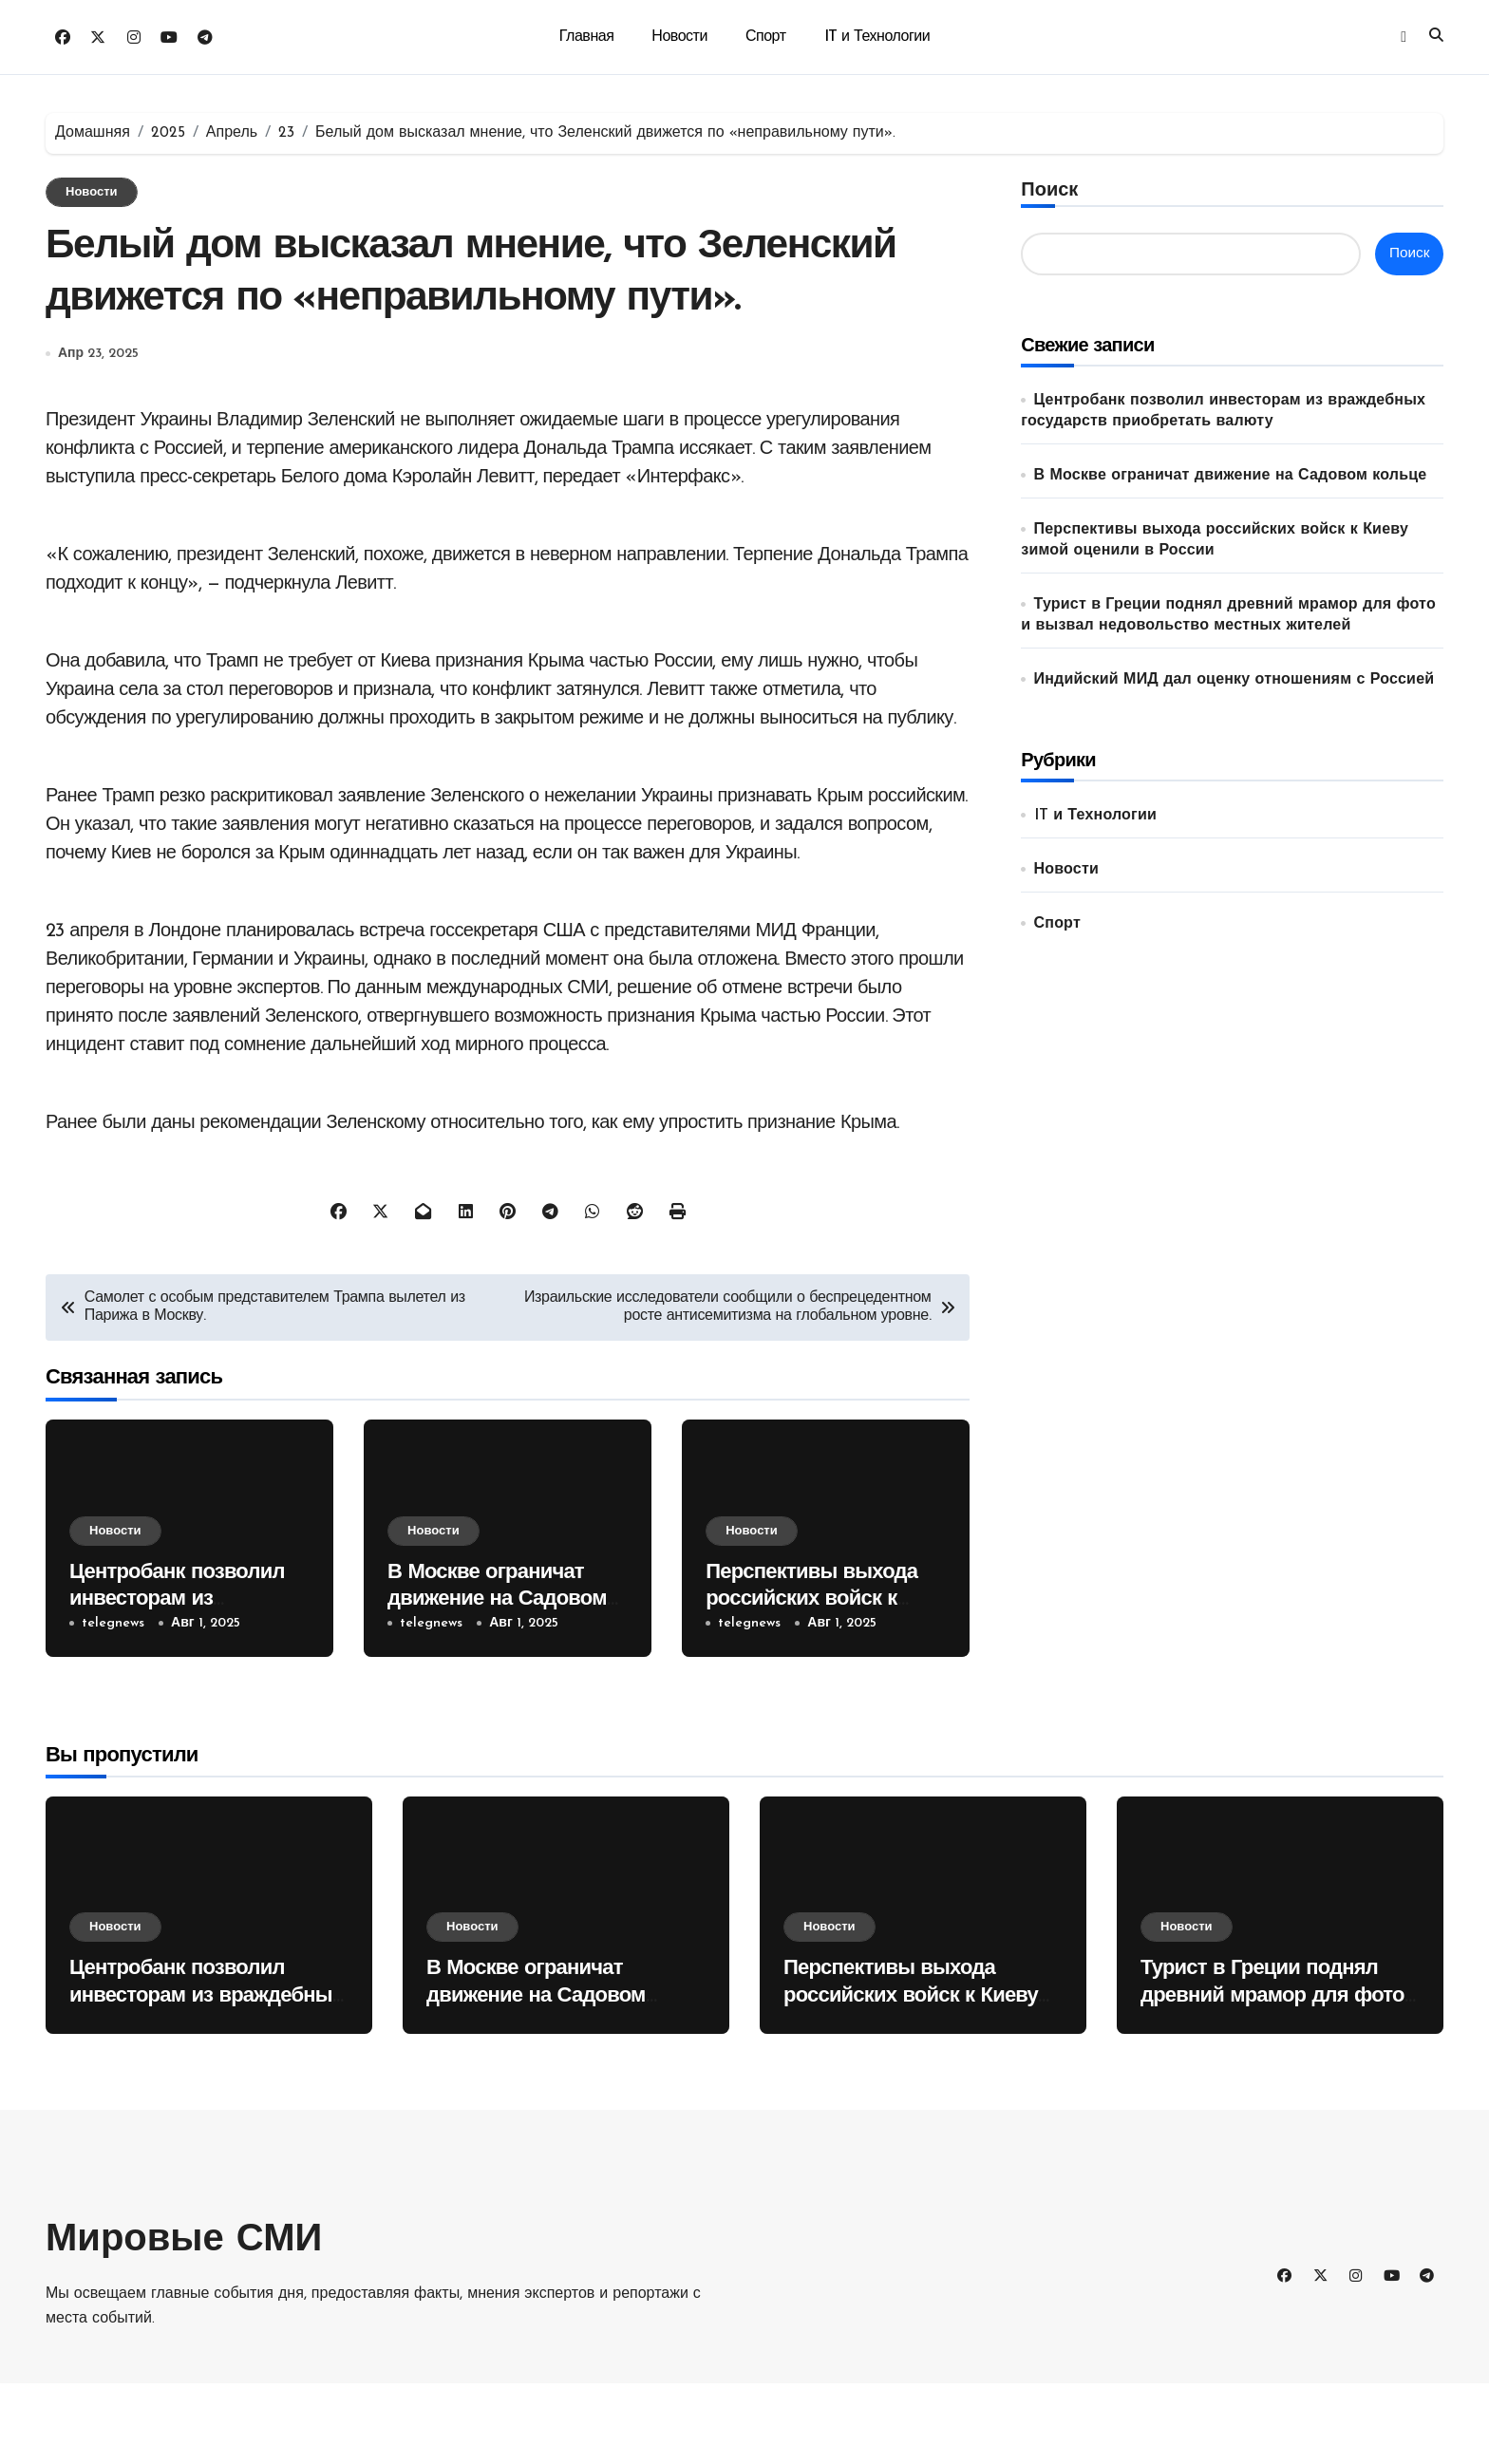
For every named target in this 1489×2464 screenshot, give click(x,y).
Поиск (1049, 190)
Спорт (765, 37)
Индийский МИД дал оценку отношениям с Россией (1234, 679)
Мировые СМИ (184, 2322)
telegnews (113, 1704)
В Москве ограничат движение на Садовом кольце (497, 1681)
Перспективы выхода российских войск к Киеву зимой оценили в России (910, 2077)
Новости (679, 37)
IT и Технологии (877, 37)
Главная (586, 37)
